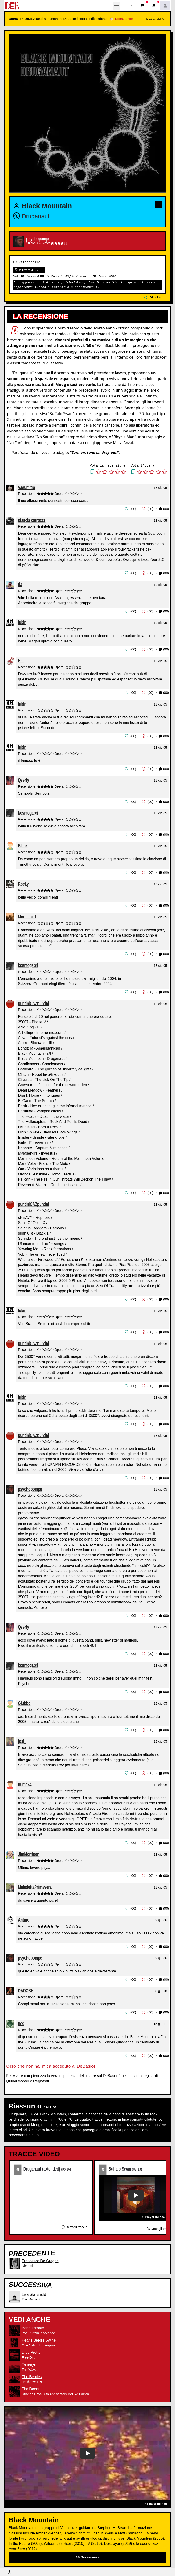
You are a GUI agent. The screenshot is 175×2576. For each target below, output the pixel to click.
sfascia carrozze (31, 519)
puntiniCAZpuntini (33, 1000)
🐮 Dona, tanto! (121, 19)
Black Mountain (47, 206)
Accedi (23, 2075)
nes (21, 2017)
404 (93, 1641)
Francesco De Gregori (40, 2255)
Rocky (23, 881)
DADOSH (25, 1984)
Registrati (41, 2075)
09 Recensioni (87, 2551)
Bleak (23, 843)
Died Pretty (31, 2346)
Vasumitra (26, 487)
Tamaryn (29, 2359)
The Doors (30, 2383)
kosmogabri (28, 811)
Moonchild (27, 914)
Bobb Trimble (33, 2322)
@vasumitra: (28, 1514)
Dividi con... (155, 297)
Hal (21, 659)
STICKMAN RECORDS (61, 1461)
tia (20, 583)
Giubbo (24, 1698)
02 (103, 2163)
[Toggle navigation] (116, 5)
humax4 (24, 1779)
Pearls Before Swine (39, 2334)
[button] (131, 5)
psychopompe (38, 238)
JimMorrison (28, 1849)
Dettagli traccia (74, 2221)
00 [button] (133, 508)
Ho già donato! (154, 19)
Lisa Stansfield (34, 2288)
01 (17, 2163)
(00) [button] (164, 508)
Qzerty (23, 778)
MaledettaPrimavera (35, 1881)
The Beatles (32, 2371)
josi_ (22, 1736)
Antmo (23, 1914)
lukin (22, 621)
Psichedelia (26, 262)
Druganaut (35, 216)
